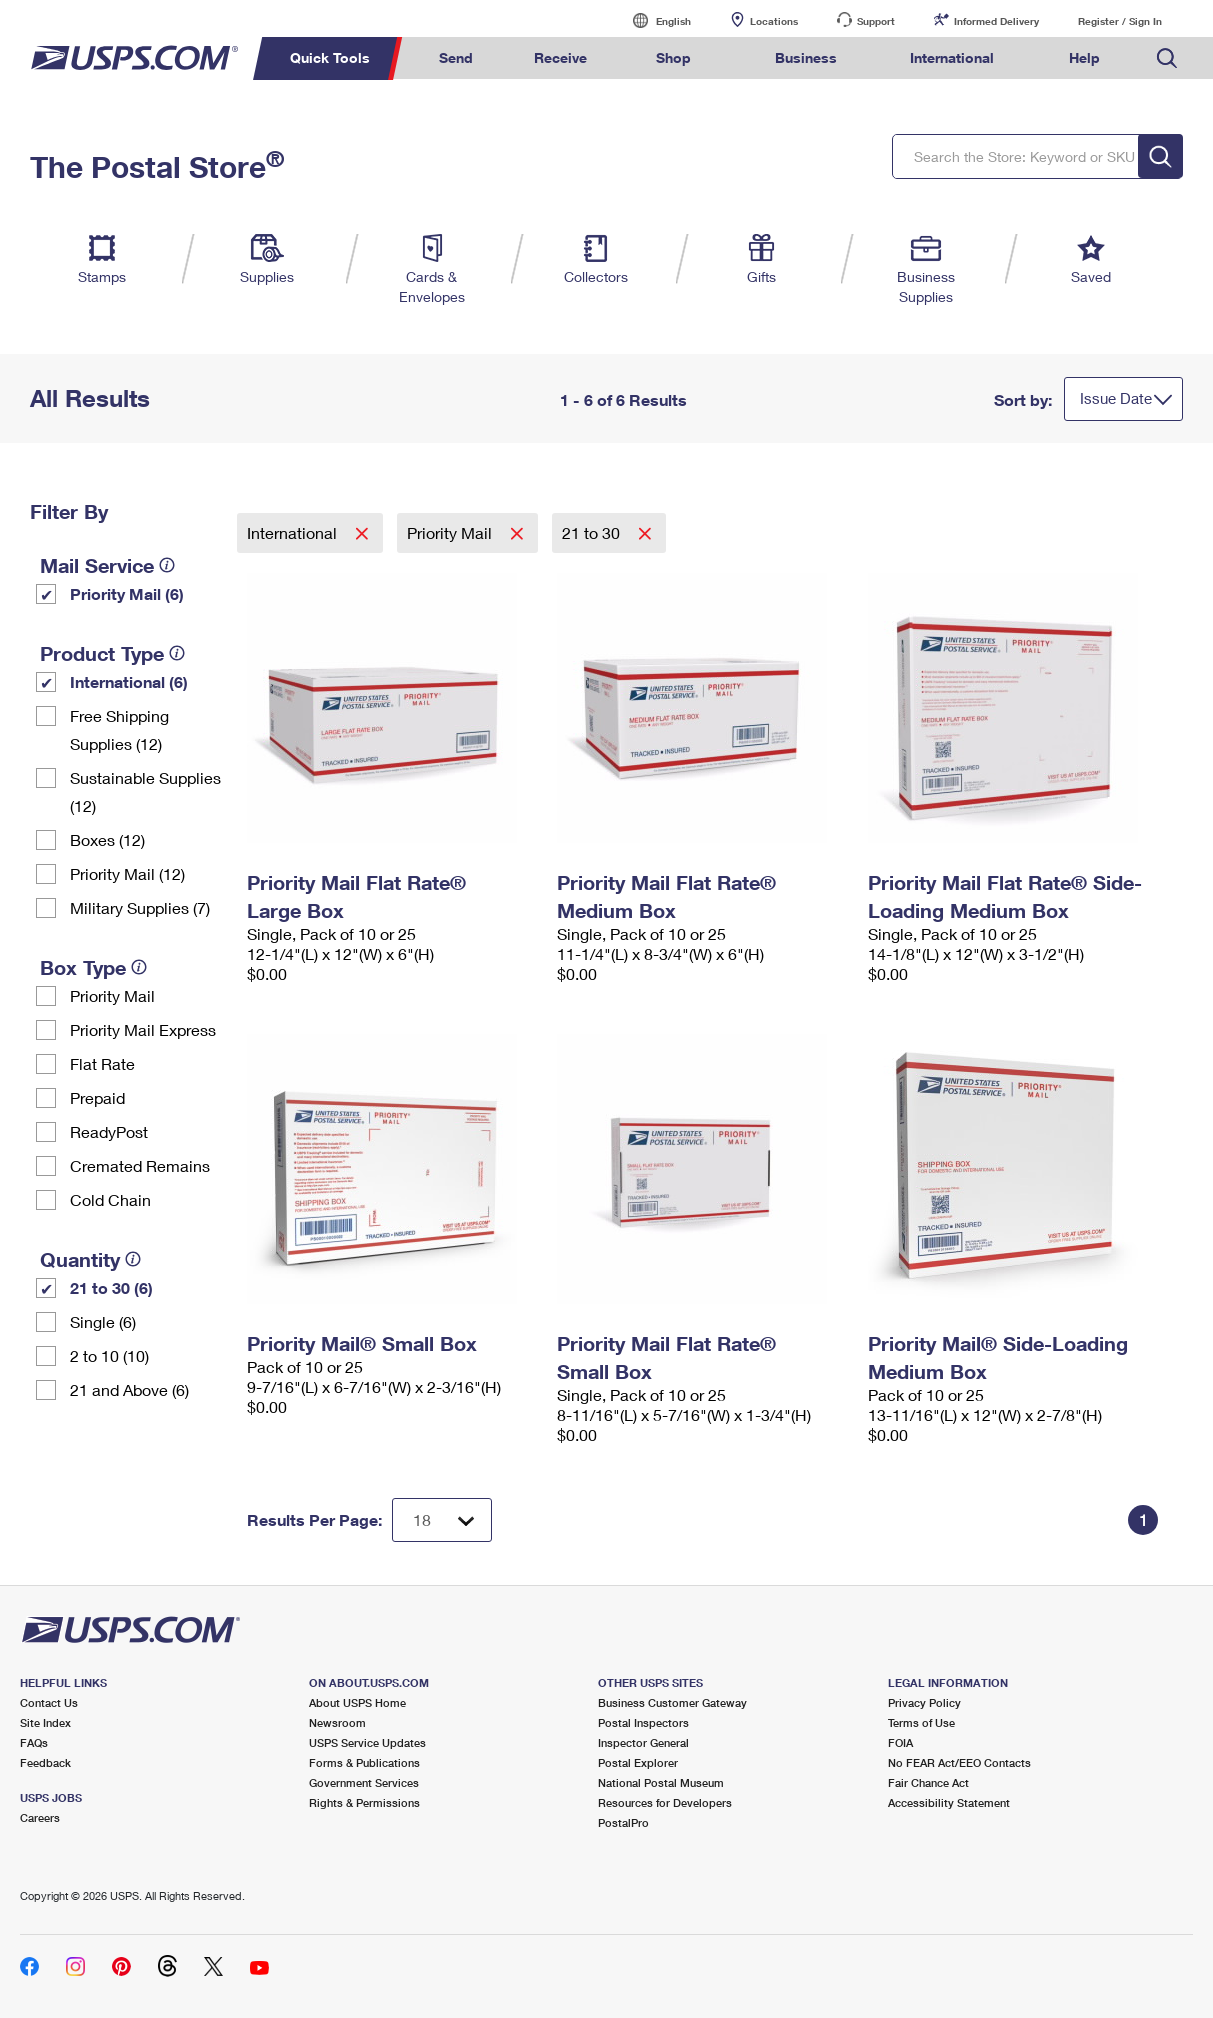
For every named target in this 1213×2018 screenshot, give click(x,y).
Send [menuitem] (456, 57)
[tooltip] (167, 565)
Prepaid (97, 1097)
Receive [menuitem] (560, 57)
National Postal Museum (661, 1782)
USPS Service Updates (367, 1742)
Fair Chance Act (928, 1782)
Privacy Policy (924, 1702)
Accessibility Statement (949, 1802)
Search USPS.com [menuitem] (1167, 58)
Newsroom (337, 1722)
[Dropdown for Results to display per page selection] (442, 1520)
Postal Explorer (638, 1762)
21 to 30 (593, 532)
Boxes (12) (107, 839)
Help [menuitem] (1084, 57)
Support (876, 21)
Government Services (364, 1782)
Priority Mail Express (143, 1029)
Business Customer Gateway (672, 1702)
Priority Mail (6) (127, 593)
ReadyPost (109, 1131)
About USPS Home (357, 1702)
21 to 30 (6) (111, 1287)
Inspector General (643, 1742)
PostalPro (623, 1822)
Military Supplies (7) (140, 907)
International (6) (129, 681)
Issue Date (1116, 398)
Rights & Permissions (364, 1802)
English (653, 20)
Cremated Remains (140, 1165)
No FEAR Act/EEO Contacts (959, 1762)
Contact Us (49, 1702)
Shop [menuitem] (673, 57)
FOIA (900, 1742)
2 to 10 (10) (109, 1355)
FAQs (34, 1742)
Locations (774, 21)
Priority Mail (112, 995)
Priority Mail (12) (127, 873)
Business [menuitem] (806, 57)
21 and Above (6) (129, 1389)
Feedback (45, 1762)
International (294, 532)
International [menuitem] (952, 57)
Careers (40, 1817)
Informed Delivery (996, 21)
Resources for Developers (665, 1802)
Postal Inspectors (643, 1722)
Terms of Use (921, 1722)
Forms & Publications (364, 1762)
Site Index (45, 1722)
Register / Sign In (1120, 21)
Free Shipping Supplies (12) (119, 729)
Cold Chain (110, 1199)
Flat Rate (102, 1063)
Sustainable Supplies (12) (145, 791)
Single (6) (103, 1321)
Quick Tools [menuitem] (330, 57)
